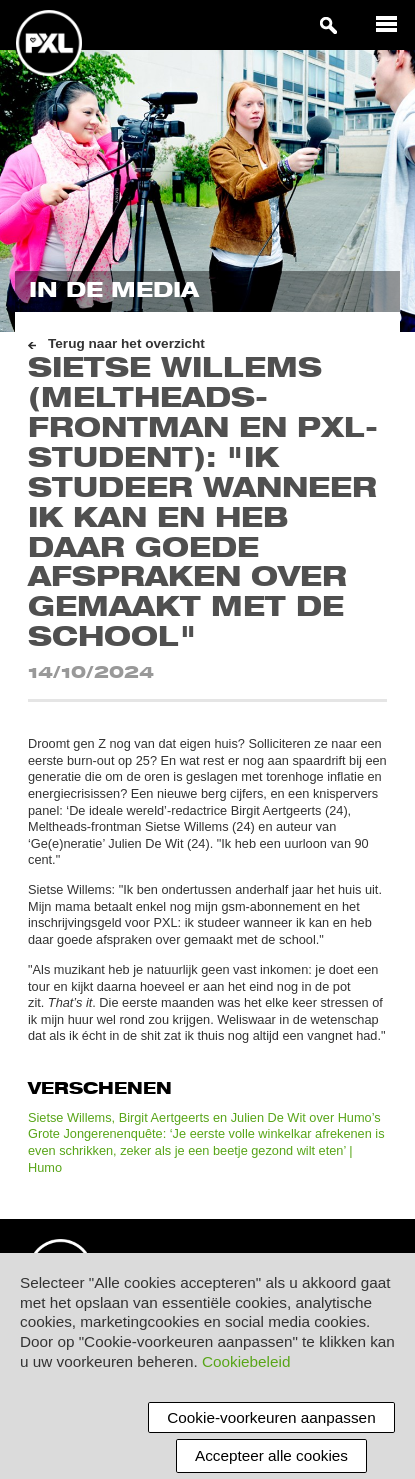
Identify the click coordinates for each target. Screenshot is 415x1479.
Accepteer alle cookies (271, 1455)
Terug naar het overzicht (126, 343)
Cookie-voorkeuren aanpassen (271, 1417)
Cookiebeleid (246, 1361)
